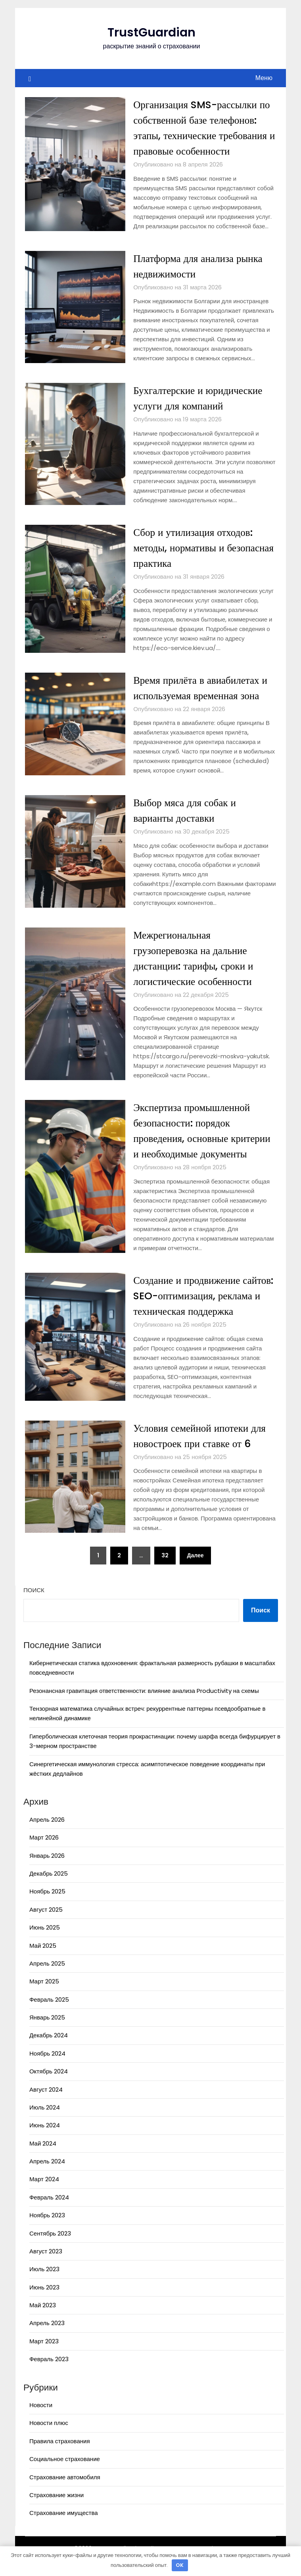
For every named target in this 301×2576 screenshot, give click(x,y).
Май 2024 (42, 2159)
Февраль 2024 (49, 2213)
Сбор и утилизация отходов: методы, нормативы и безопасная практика (195, 547)
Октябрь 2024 (48, 2087)
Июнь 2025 (44, 1943)
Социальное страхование (64, 2474)
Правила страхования (59, 2456)
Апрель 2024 (47, 2176)
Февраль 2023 (49, 2374)
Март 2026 (44, 1853)
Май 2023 (42, 2320)
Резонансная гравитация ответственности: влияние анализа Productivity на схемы (144, 1706)
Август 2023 (45, 2266)
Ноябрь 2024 (47, 2069)
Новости (40, 2420)
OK (180, 2565)
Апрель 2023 (47, 2338)
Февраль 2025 (49, 2015)
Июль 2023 (44, 2284)
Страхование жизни (56, 2510)
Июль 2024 (44, 2123)
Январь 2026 (47, 1871)
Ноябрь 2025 (47, 1907)
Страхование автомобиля (64, 2492)
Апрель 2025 (47, 1979)
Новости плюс (48, 2438)
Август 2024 (46, 2105)
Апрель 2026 (47, 1835)
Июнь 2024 (44, 2140)
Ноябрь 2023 (47, 2230)
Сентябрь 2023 (50, 2249)
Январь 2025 (47, 2033)
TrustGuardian (151, 32)
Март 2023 (44, 2356)
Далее (195, 1571)
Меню (263, 77)
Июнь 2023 (44, 2303)
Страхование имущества (63, 2528)
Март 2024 (44, 2194)
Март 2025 (44, 1997)
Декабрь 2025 (48, 1889)
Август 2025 (46, 1925)
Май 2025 (42, 1961)
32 (165, 1571)
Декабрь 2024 (48, 2050)
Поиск (33, 1605)
